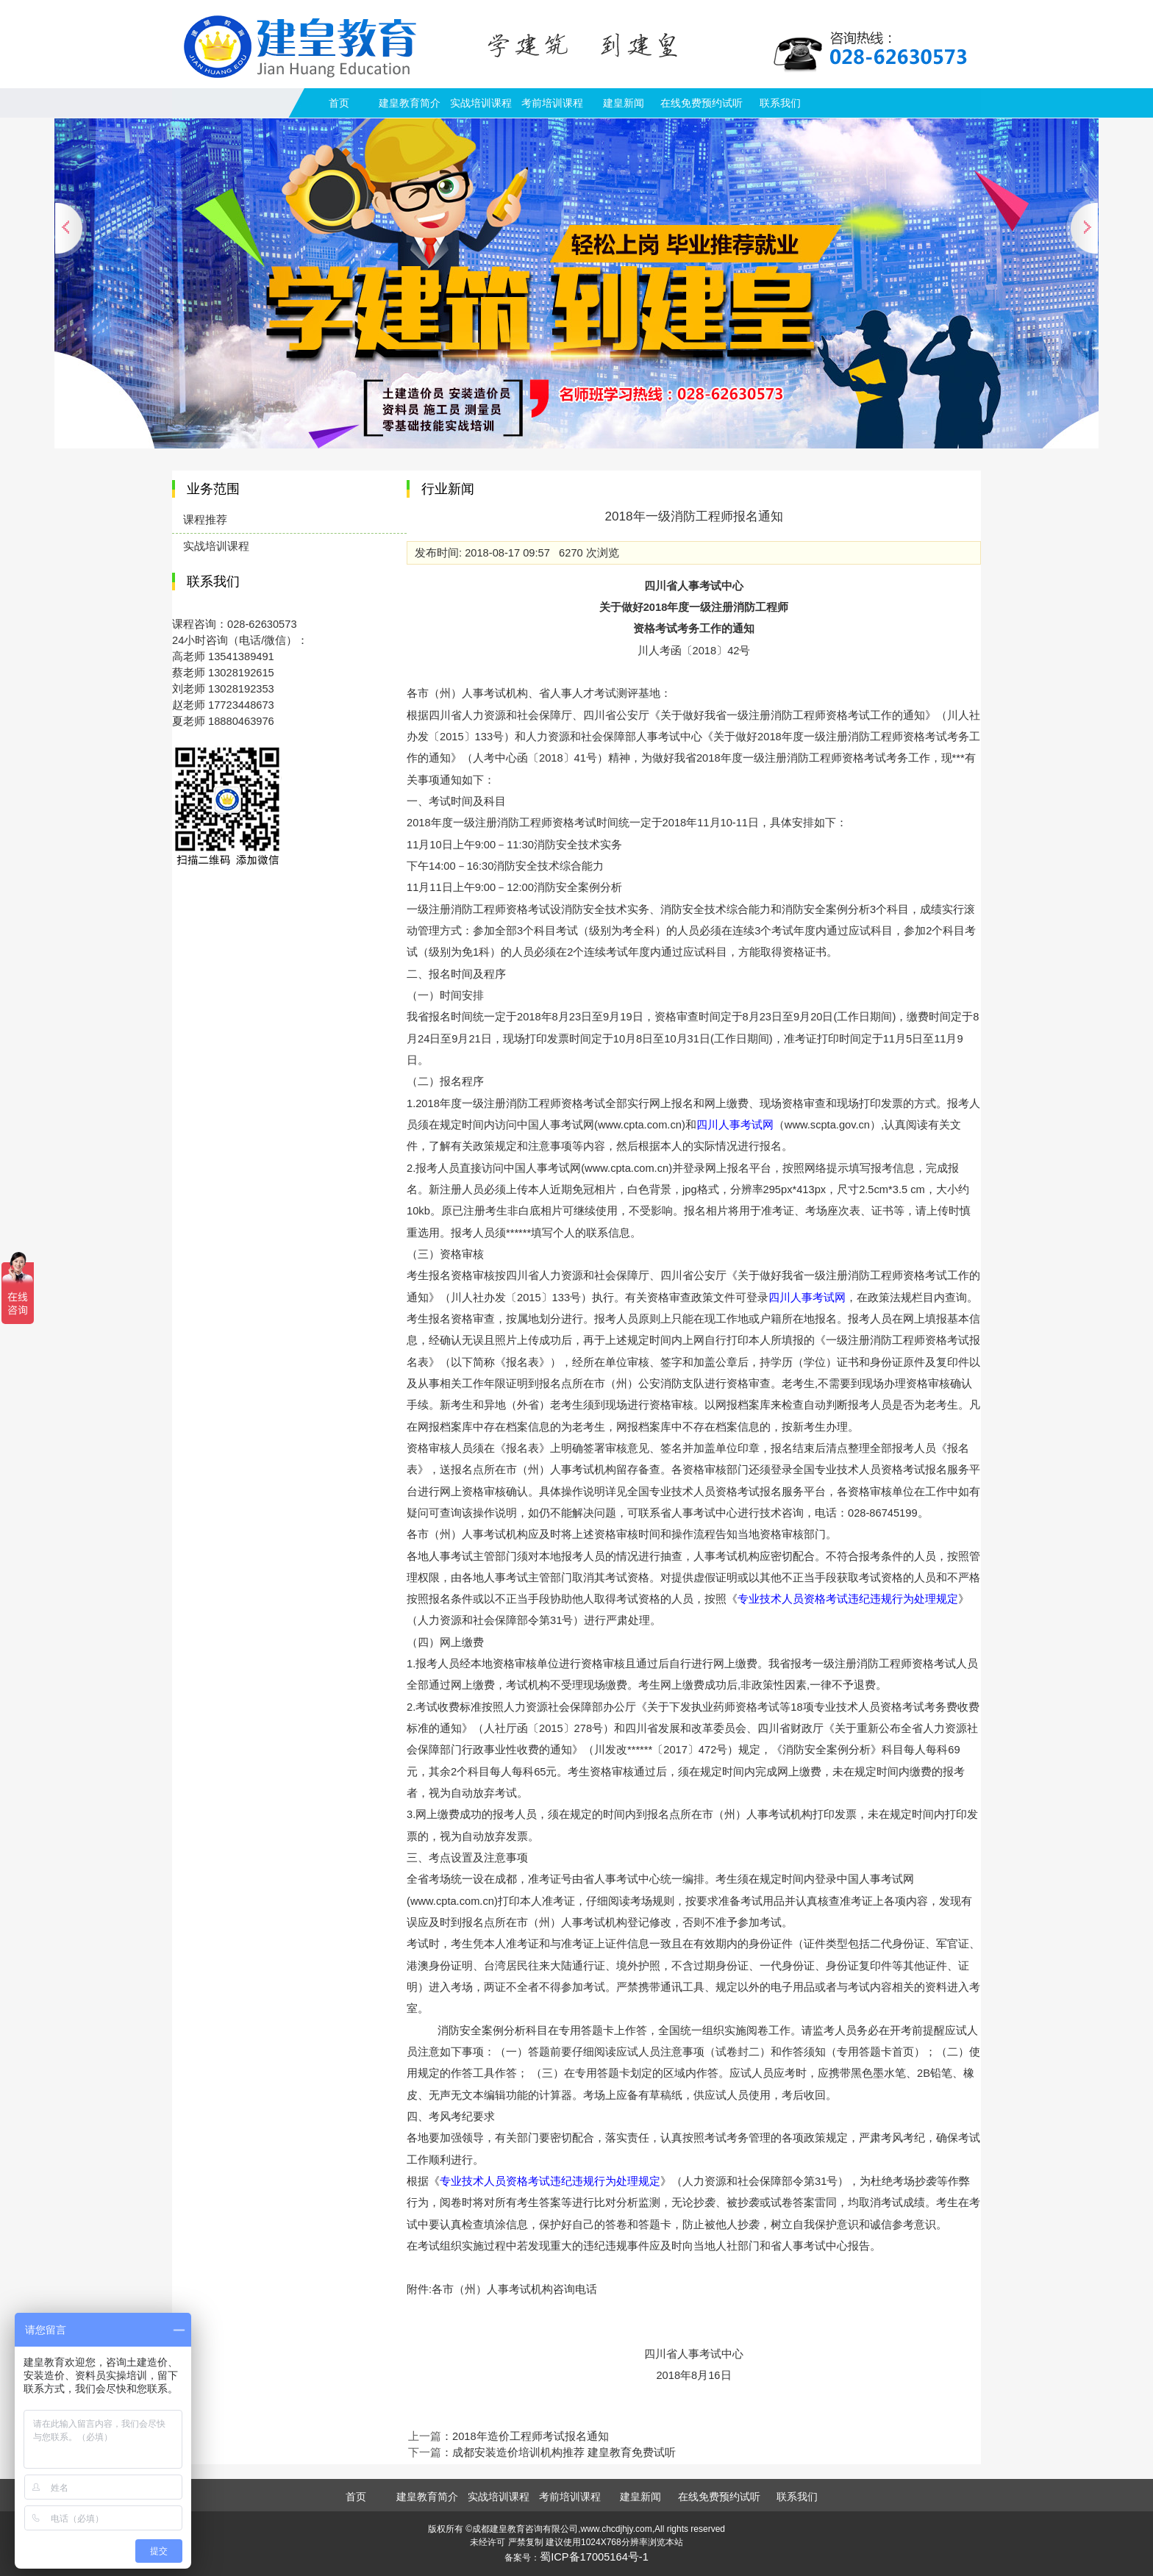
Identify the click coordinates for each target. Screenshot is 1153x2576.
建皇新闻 (623, 103)
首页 (339, 103)
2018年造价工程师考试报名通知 (530, 2436)
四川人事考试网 (735, 1125)
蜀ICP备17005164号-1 (594, 2557)
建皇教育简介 (409, 103)
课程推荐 (205, 520)
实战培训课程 (481, 103)
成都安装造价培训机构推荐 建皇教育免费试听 (564, 2452)
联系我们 (780, 103)
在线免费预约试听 (701, 103)
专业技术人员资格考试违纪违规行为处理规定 (848, 1599)
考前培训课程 (552, 103)
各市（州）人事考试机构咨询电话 (514, 2289)
